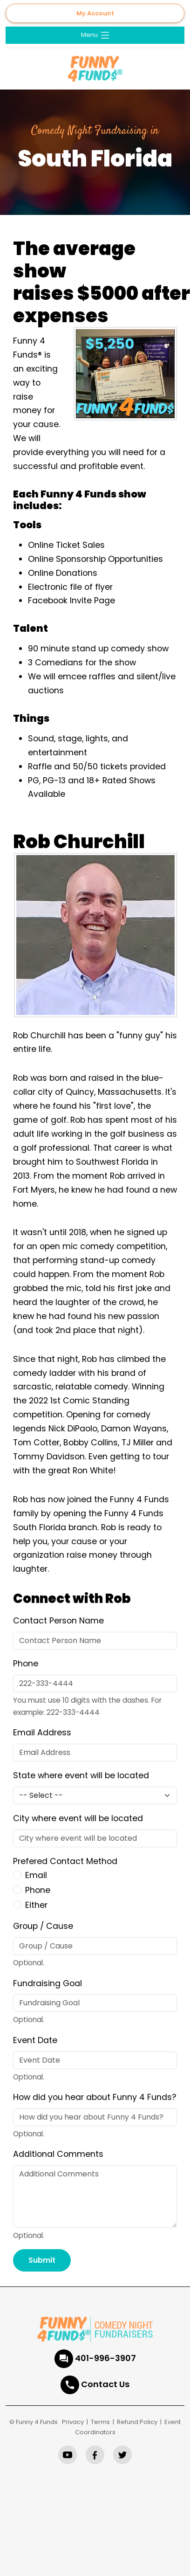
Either (36, 1905)
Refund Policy (137, 2421)
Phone (25, 1663)
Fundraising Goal (47, 1983)
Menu (96, 35)
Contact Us (105, 2384)
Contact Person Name (58, 1620)
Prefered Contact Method (65, 1861)
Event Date (35, 2040)
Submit (41, 2260)
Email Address (42, 1732)
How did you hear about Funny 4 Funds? (94, 2097)
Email (36, 1875)
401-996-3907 (105, 2358)
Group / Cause (43, 1926)
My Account (95, 13)
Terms (100, 2421)
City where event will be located (78, 1818)
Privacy (73, 2421)
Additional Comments (58, 2154)
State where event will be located (81, 1775)
